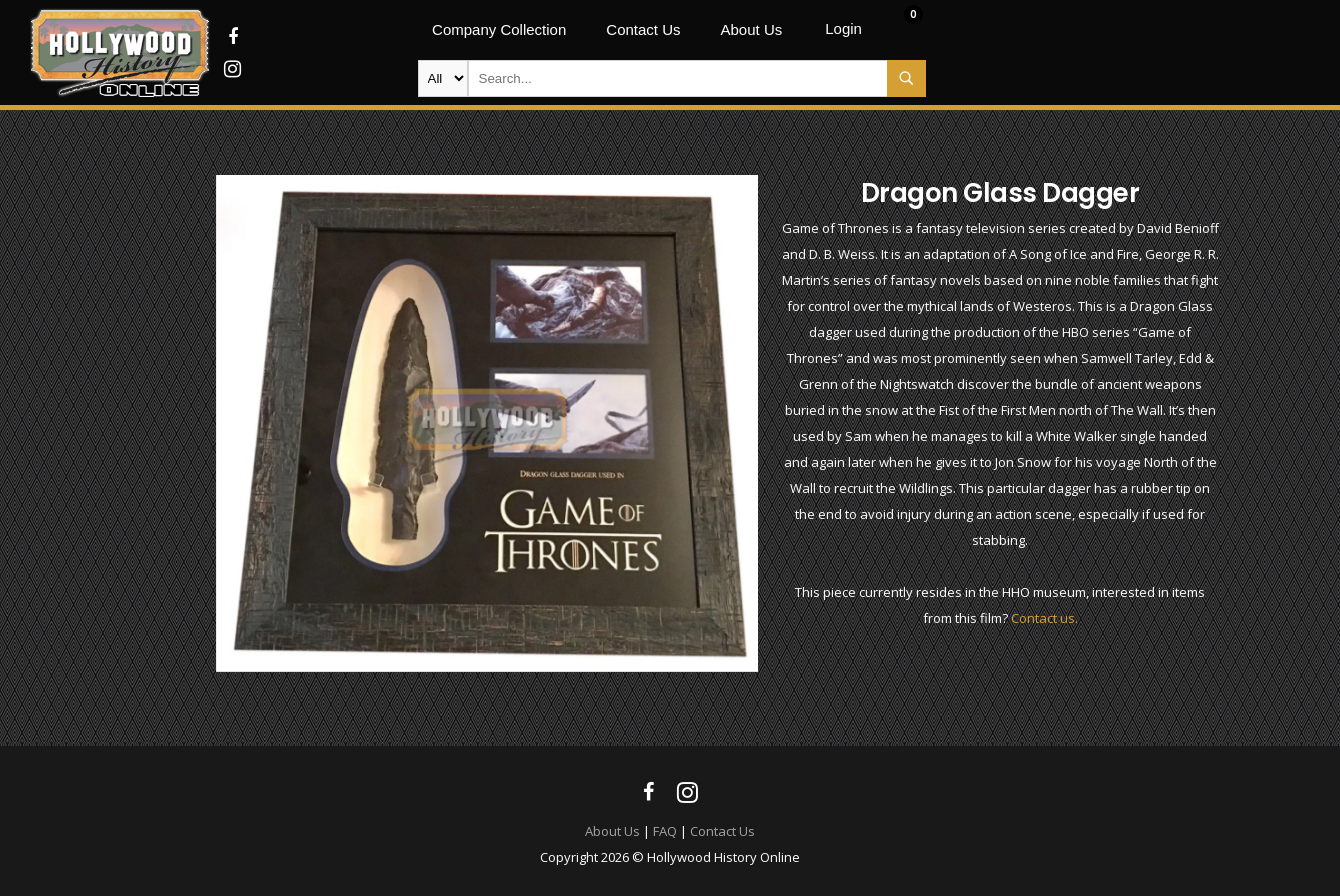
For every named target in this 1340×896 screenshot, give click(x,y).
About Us (612, 831)
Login (843, 28)
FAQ (665, 831)
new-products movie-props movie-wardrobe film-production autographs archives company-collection (443, 78)
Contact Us (722, 831)
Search (906, 78)
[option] (487, 423)
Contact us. (1044, 618)
